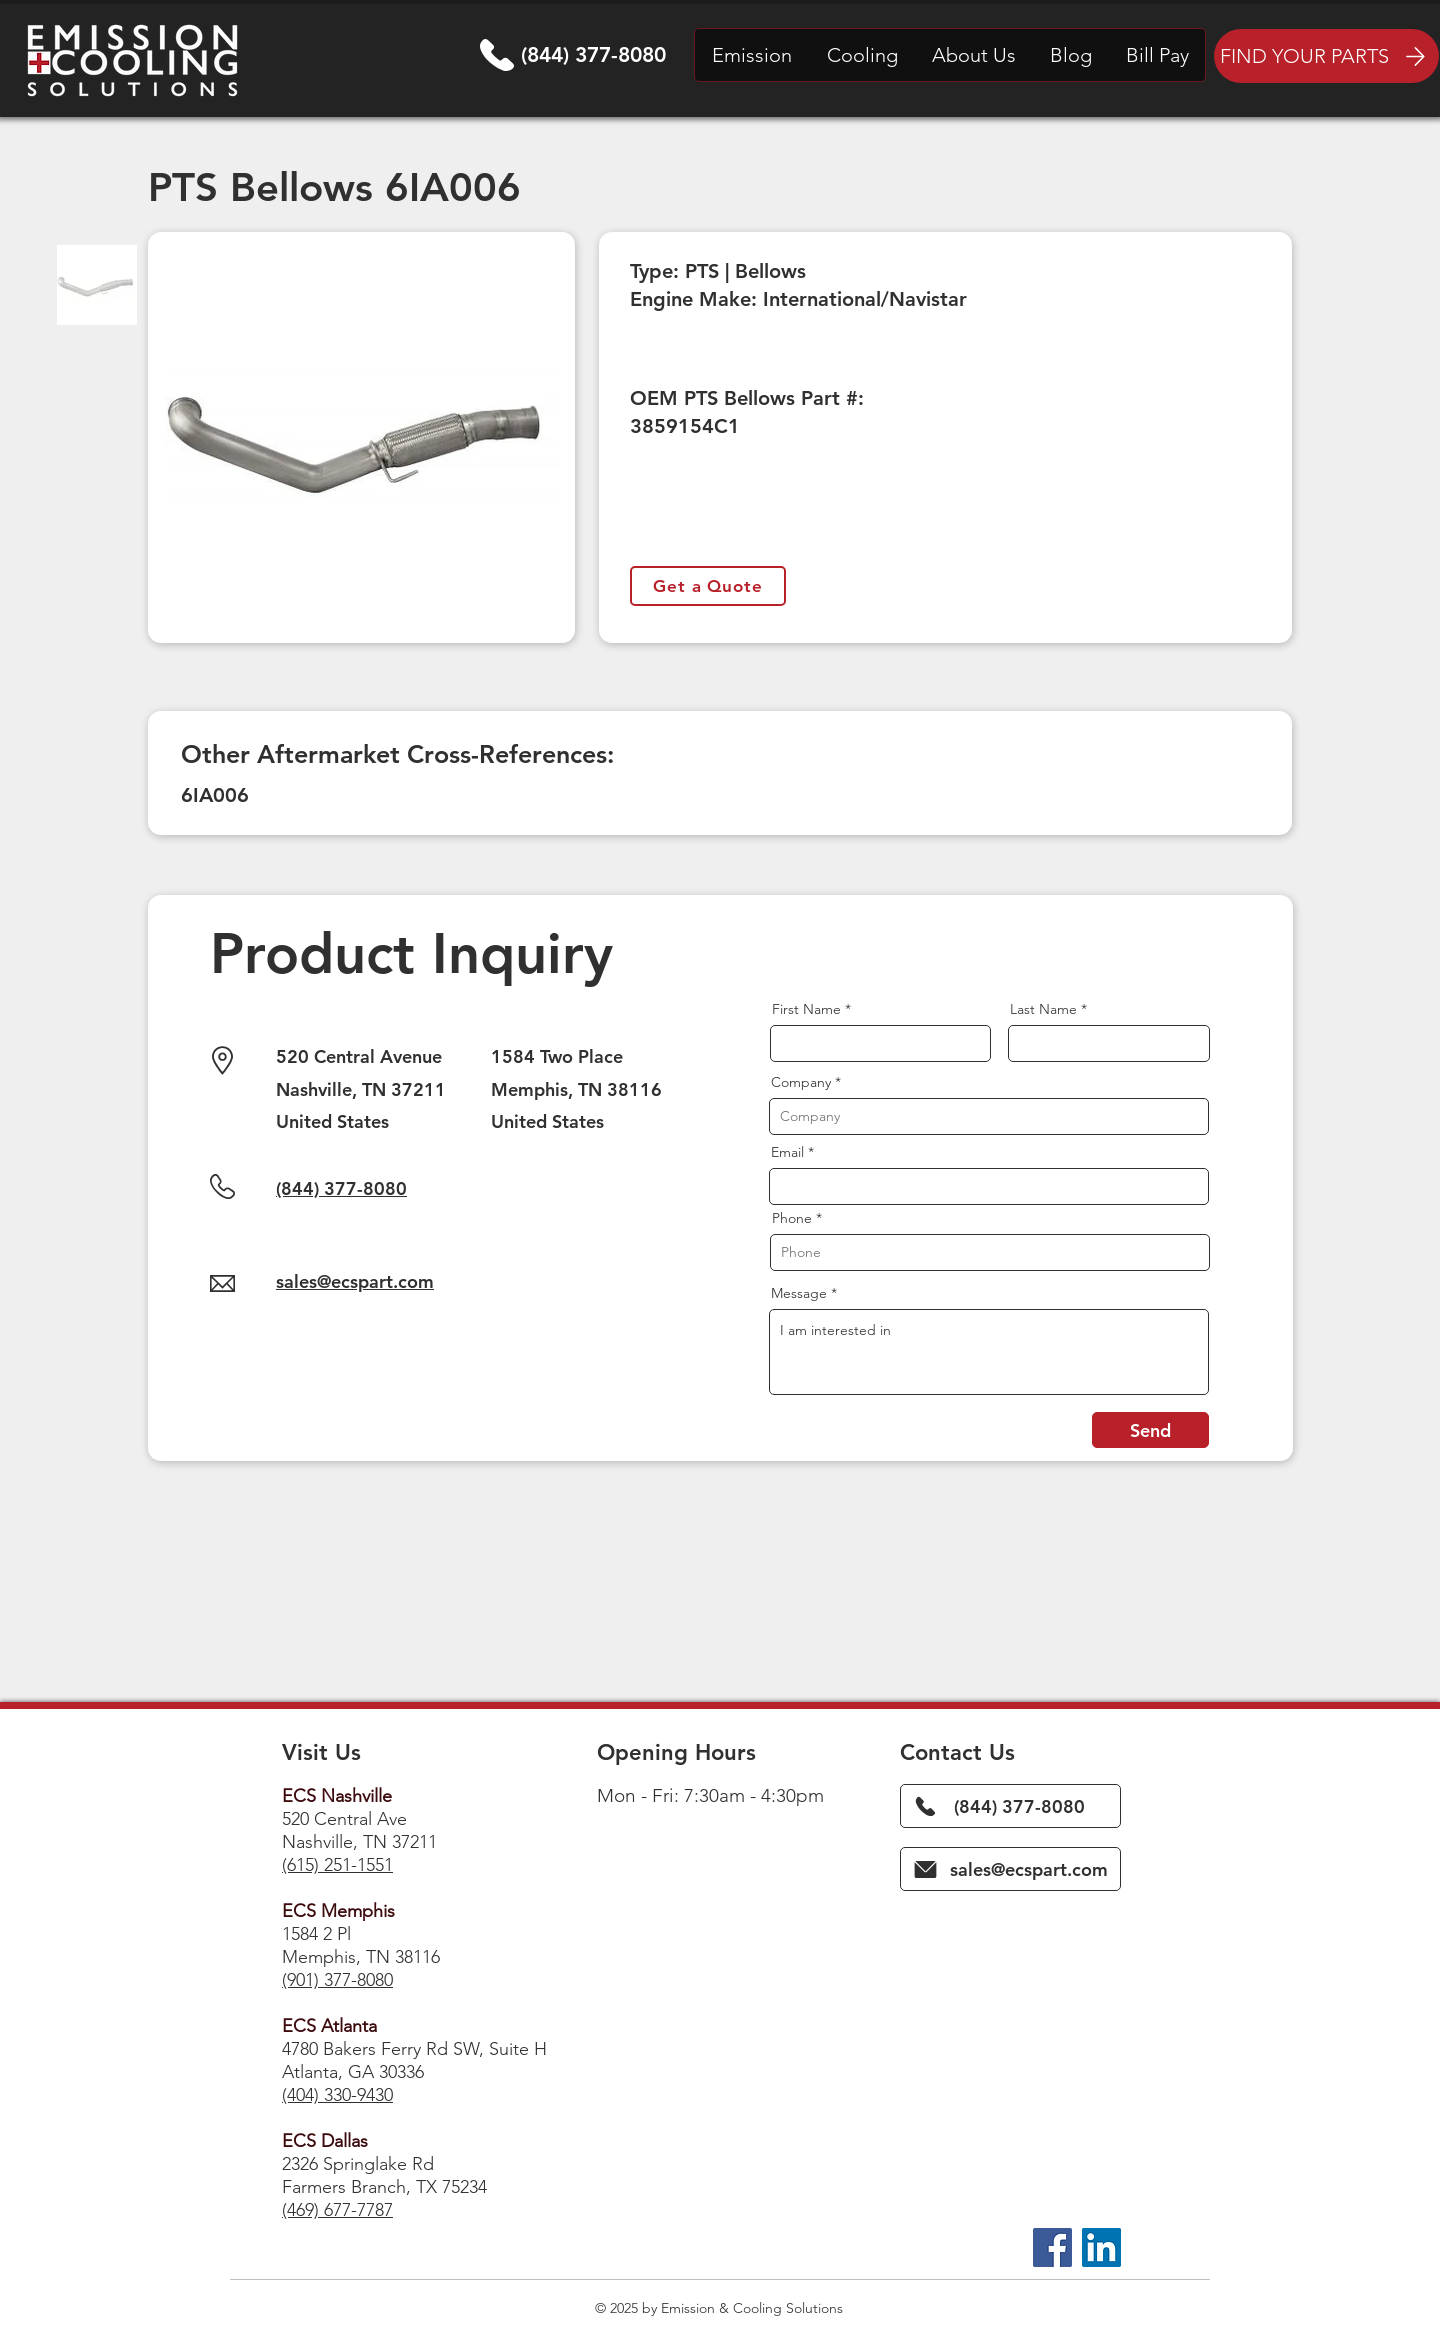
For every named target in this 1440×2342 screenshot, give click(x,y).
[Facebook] (1052, 2247)
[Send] (1150, 1430)
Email (787, 1152)
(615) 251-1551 (337, 1865)
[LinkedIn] (1101, 2247)
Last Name (1043, 1009)
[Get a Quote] (708, 586)
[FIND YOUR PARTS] (1326, 56)
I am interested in (989, 1352)
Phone (792, 1218)
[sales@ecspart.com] (1010, 1869)
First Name (806, 1009)
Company (801, 1082)
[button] (752, 55)
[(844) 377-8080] (1010, 1806)
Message (799, 1293)
